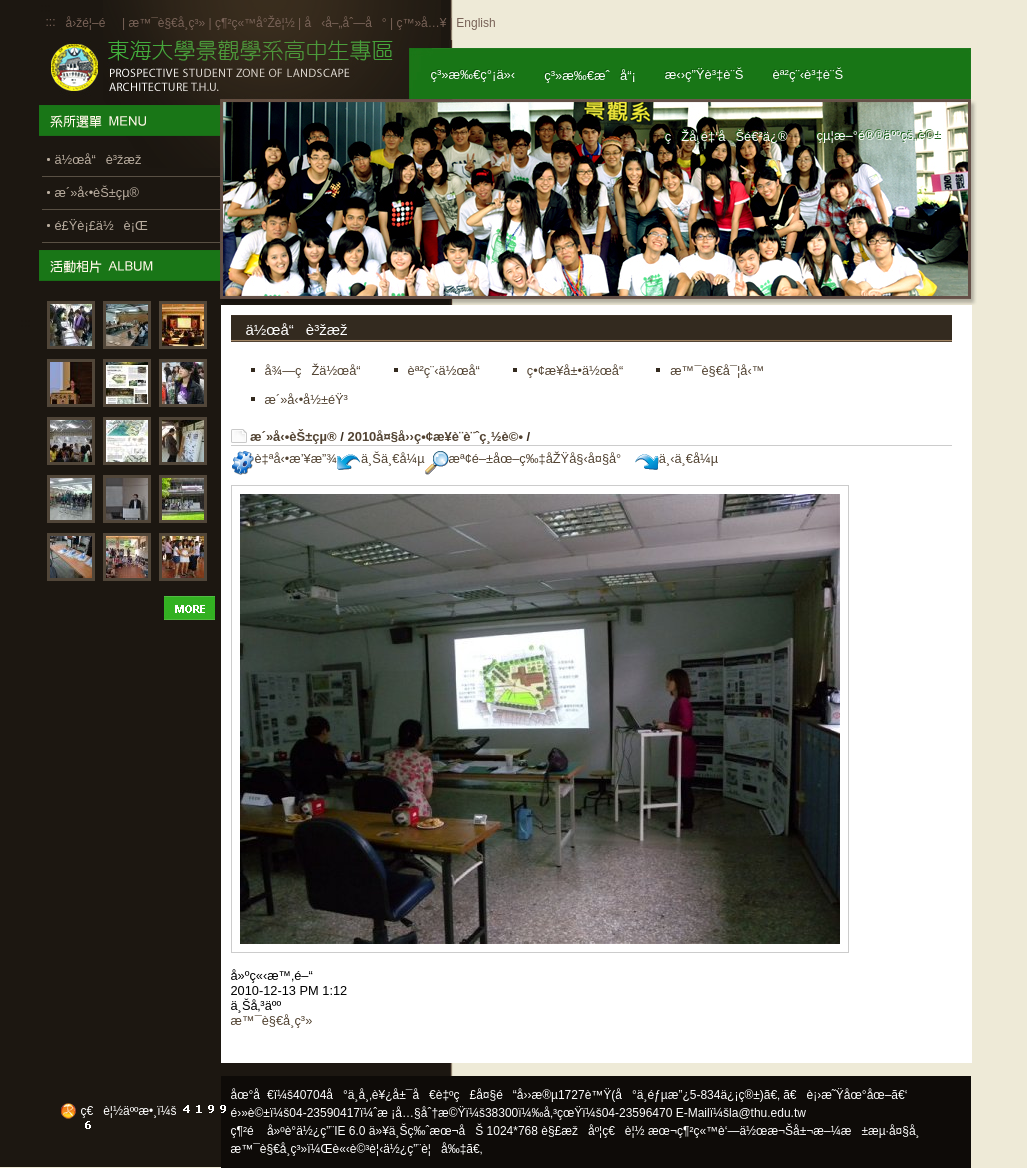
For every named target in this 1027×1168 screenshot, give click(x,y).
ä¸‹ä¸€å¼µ (676, 458)
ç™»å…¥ (421, 23)
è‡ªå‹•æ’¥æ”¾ (284, 458)
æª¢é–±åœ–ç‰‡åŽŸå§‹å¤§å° (528, 458)
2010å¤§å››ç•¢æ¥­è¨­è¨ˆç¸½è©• (435, 436)
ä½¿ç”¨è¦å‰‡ (424, 1149)
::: (51, 22)
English (475, 23)
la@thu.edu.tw (767, 1113)
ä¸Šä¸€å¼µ (381, 458)
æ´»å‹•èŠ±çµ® (293, 436)
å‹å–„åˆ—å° (345, 23)
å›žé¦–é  (92, 23)
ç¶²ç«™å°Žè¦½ (255, 23)
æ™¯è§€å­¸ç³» (168, 23)
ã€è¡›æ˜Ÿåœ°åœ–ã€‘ (845, 1095)
